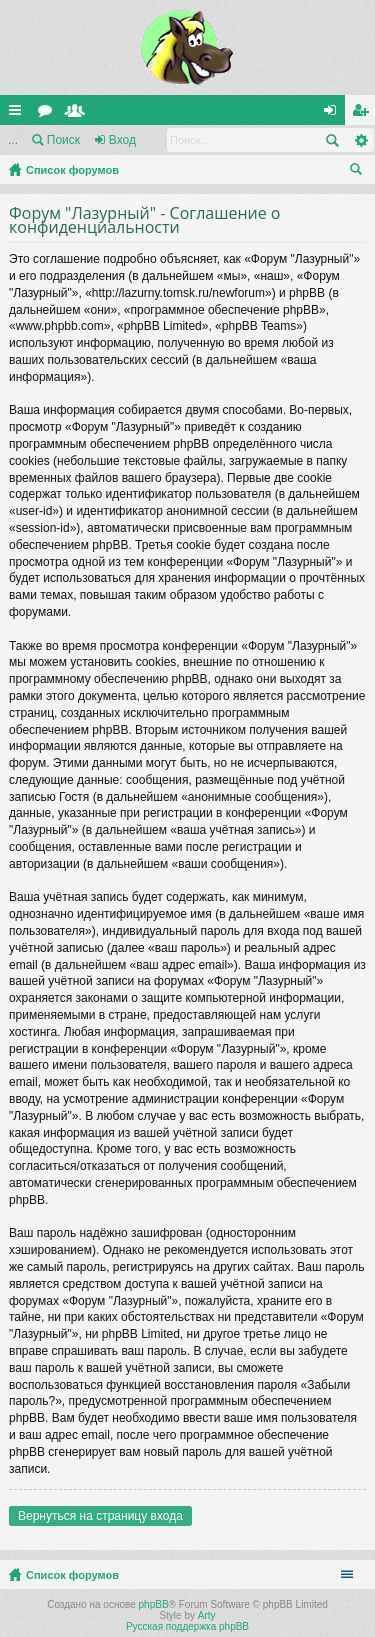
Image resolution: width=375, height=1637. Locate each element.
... (13, 140)
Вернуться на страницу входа (100, 1516)
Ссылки (19, 114)
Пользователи (79, 114)
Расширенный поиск (360, 140)
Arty (207, 1615)
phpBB (154, 1604)
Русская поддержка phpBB (187, 1626)
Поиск (63, 140)
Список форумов (72, 170)
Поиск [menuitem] (360, 172)
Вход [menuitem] (334, 114)
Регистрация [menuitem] (364, 114)
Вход (122, 140)
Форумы (49, 114)
